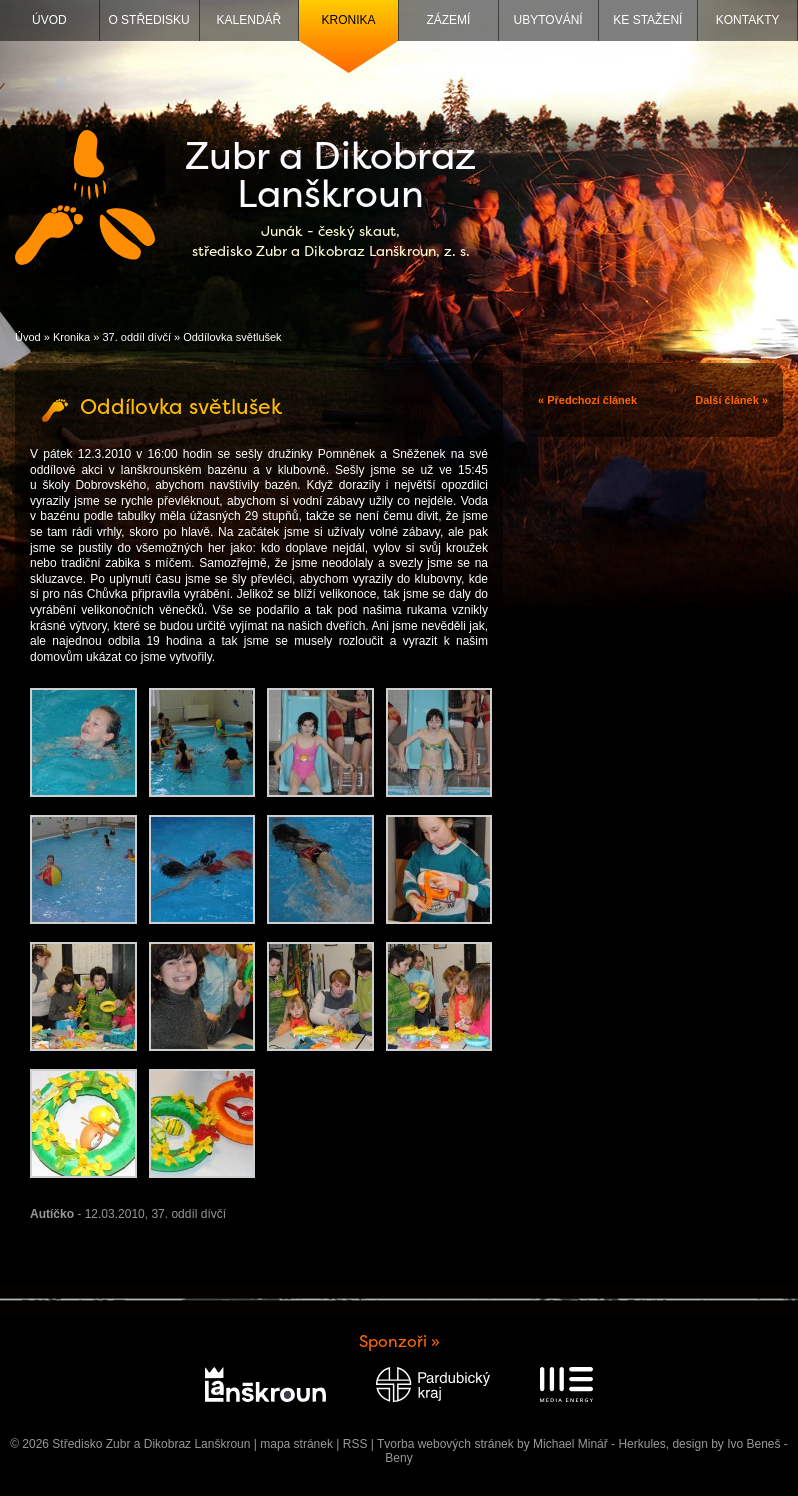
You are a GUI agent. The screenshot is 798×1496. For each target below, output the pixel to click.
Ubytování (548, 20)
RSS (355, 1444)
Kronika (349, 20)
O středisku (148, 20)
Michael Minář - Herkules (599, 1444)
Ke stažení (647, 20)
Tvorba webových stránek (445, 1444)
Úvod (49, 20)
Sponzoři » (399, 1341)
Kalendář (249, 20)
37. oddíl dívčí (136, 337)
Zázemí (448, 20)
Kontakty (748, 20)
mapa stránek (296, 1444)
